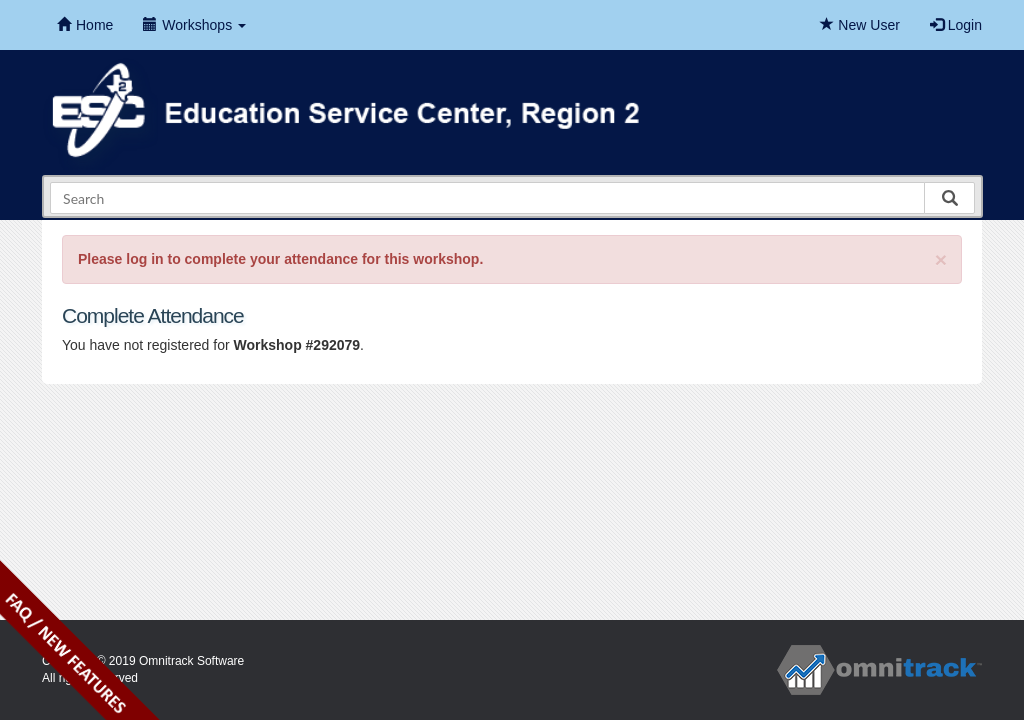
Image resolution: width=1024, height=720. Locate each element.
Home (85, 25)
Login (956, 25)
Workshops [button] (194, 25)
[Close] (941, 259)
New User (859, 25)
